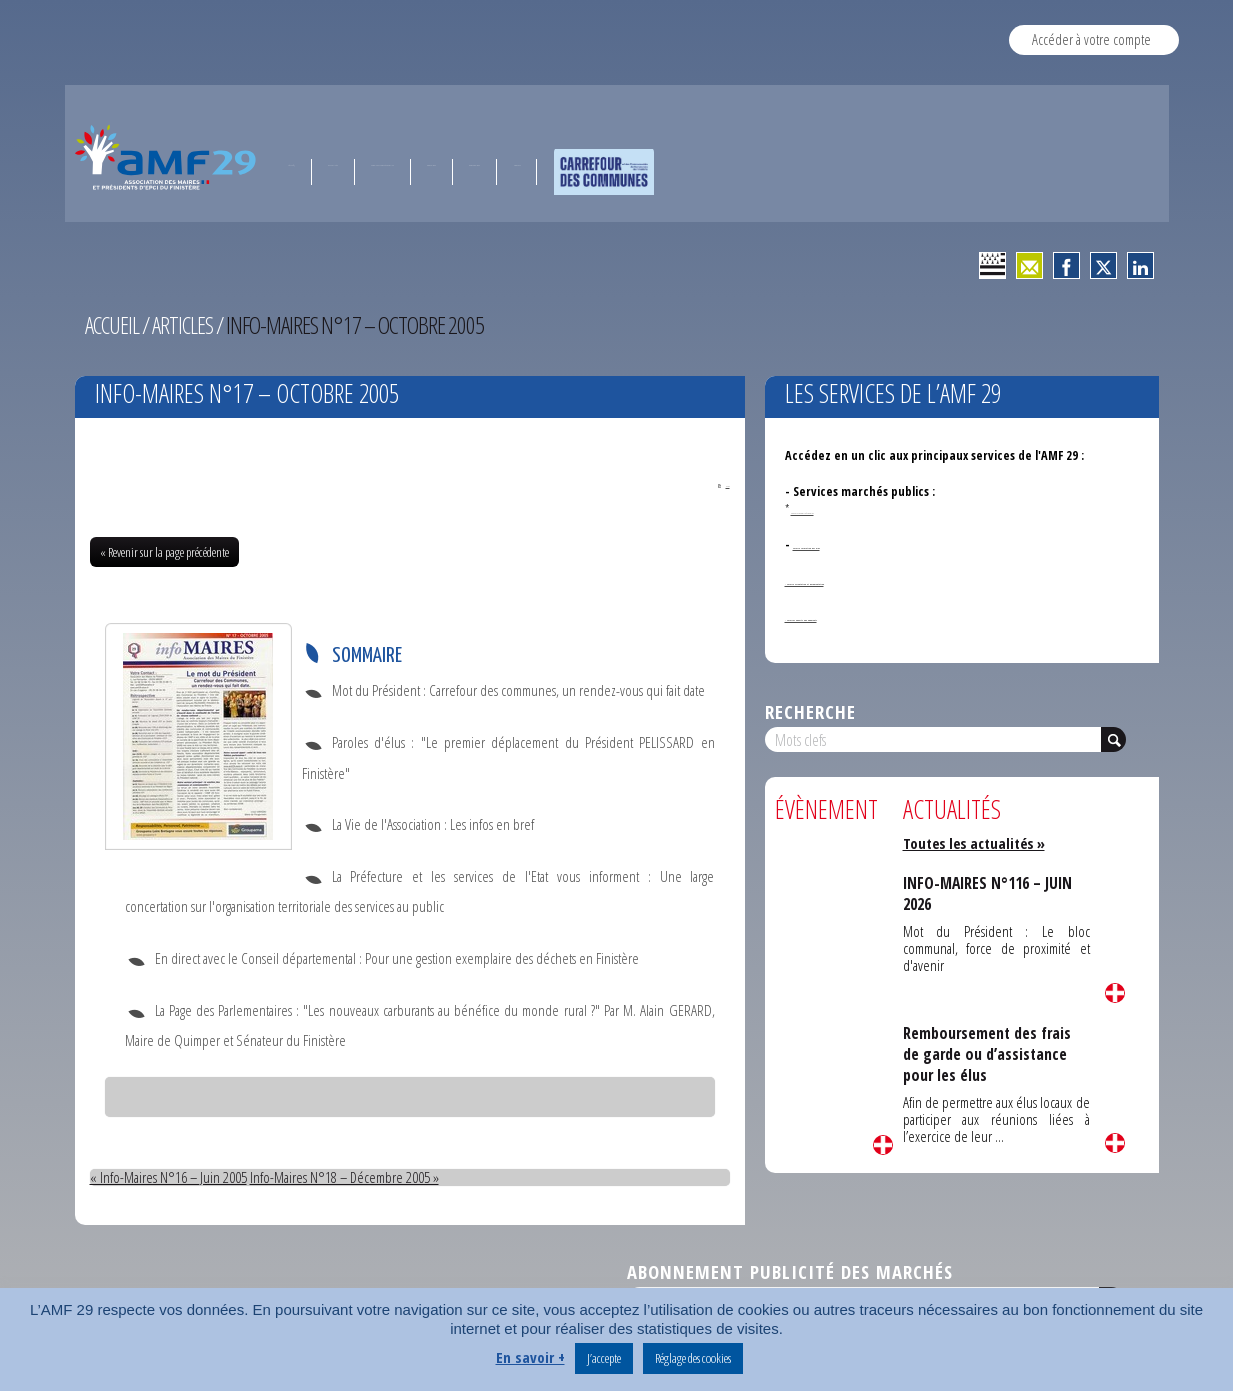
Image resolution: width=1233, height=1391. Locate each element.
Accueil (113, 325)
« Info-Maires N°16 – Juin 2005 (169, 1179)
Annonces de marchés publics (848, 509)
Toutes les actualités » (977, 843)
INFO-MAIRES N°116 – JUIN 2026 (990, 893)
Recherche (810, 711)
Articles (185, 325)
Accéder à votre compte (1091, 39)
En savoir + (530, 1358)
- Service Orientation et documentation (894, 580)
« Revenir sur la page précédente (164, 554)
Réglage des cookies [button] (693, 1358)
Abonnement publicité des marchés (790, 1273)
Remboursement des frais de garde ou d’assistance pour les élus (989, 1053)
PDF (711, 484)
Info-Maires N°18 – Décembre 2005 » (346, 1179)
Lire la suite (883, 1145)
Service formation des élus (866, 544)
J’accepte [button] (604, 1358)
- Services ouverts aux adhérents (875, 616)
